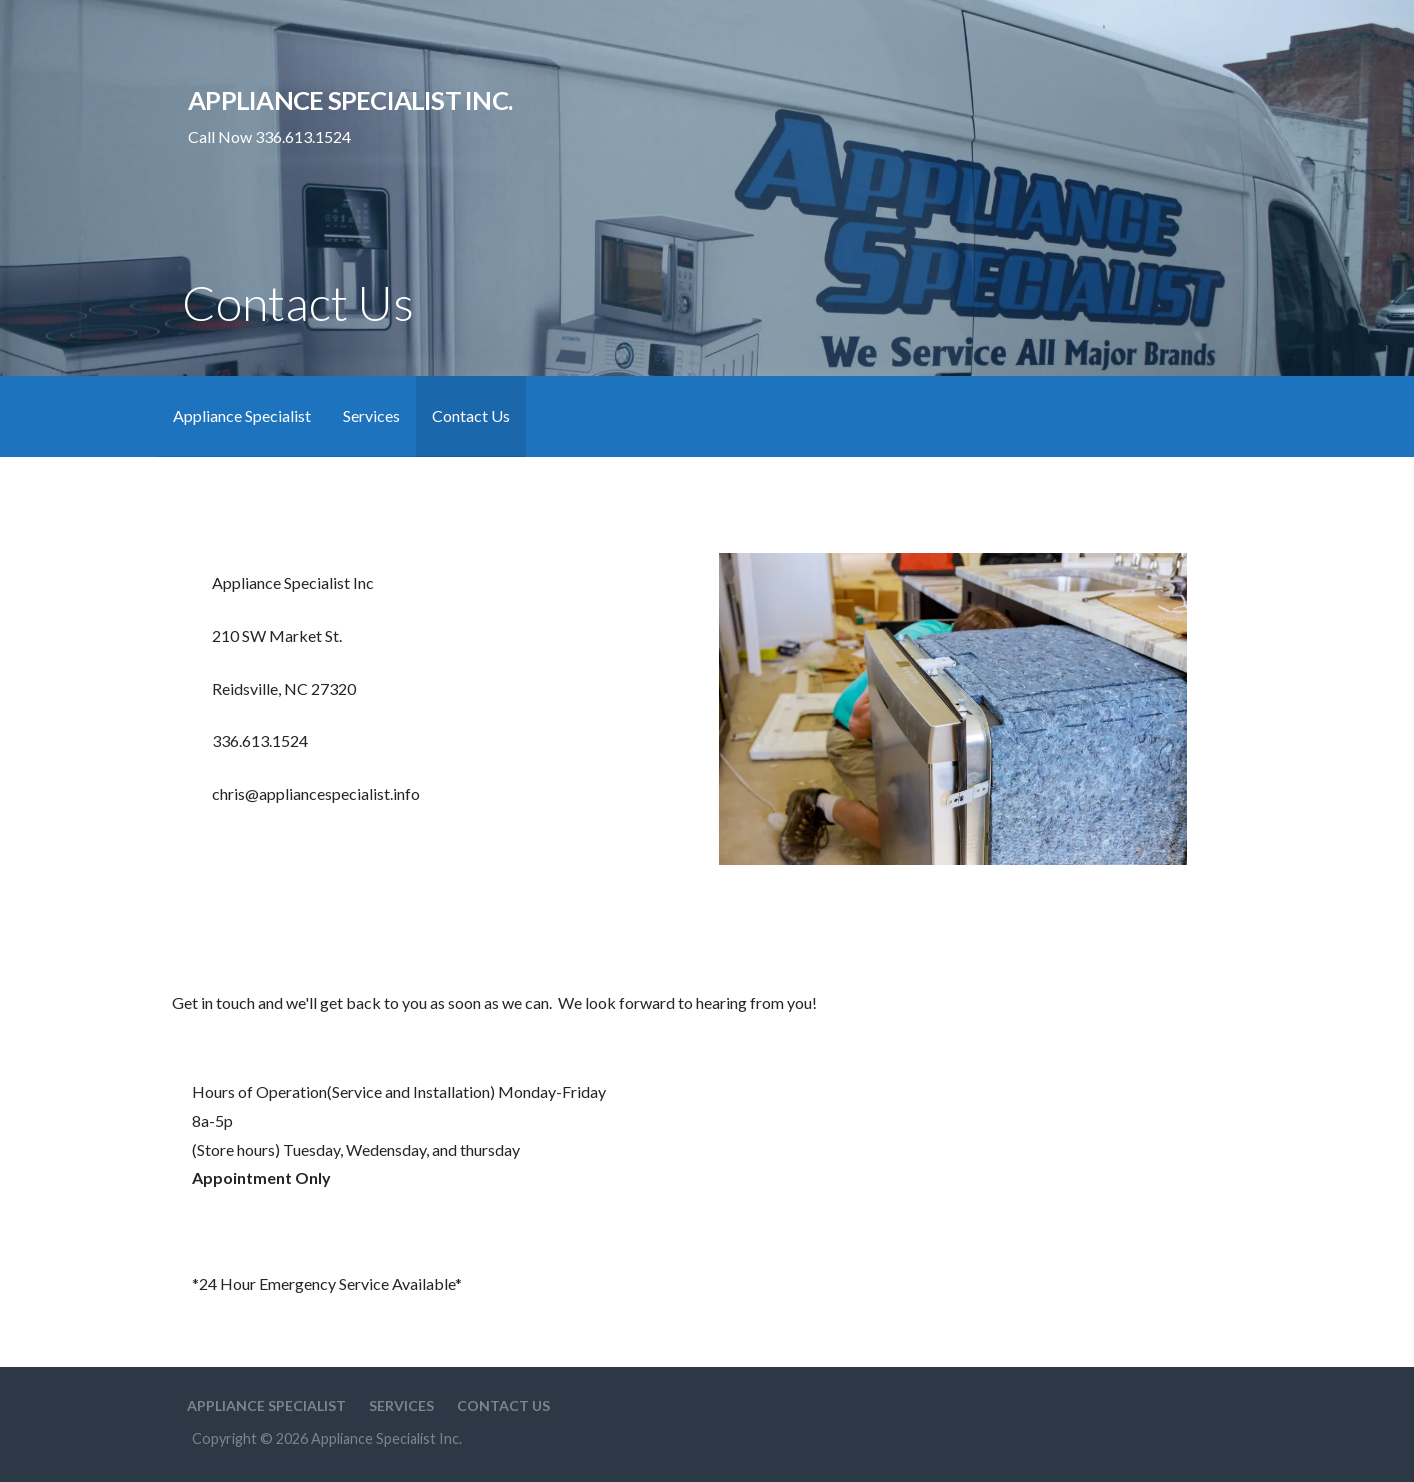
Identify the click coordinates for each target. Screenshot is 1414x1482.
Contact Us (471, 415)
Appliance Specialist (242, 415)
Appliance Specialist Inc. (350, 100)
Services (371, 415)
